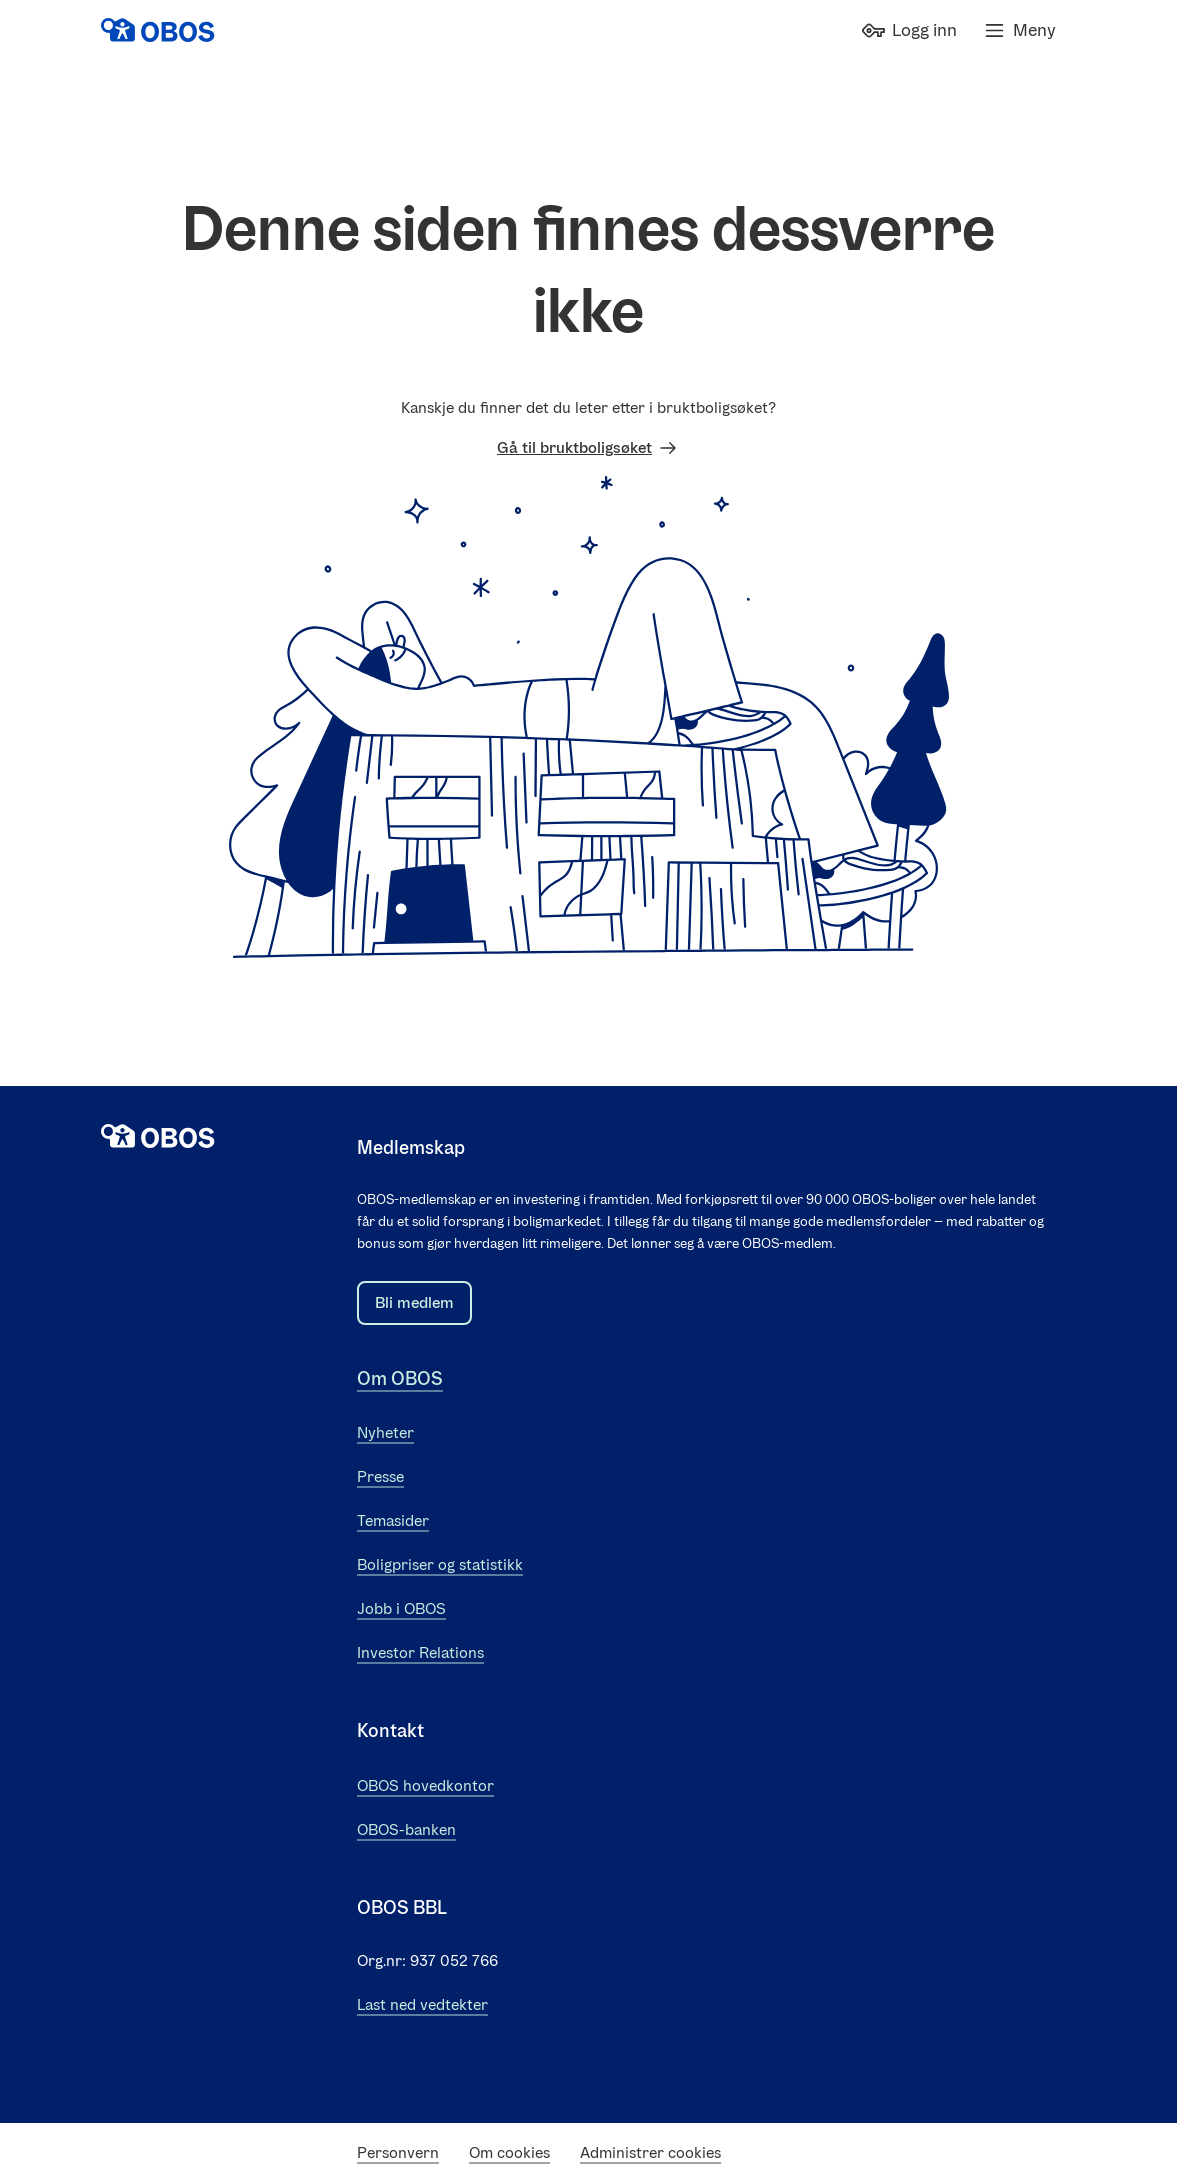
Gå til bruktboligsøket (588, 448)
